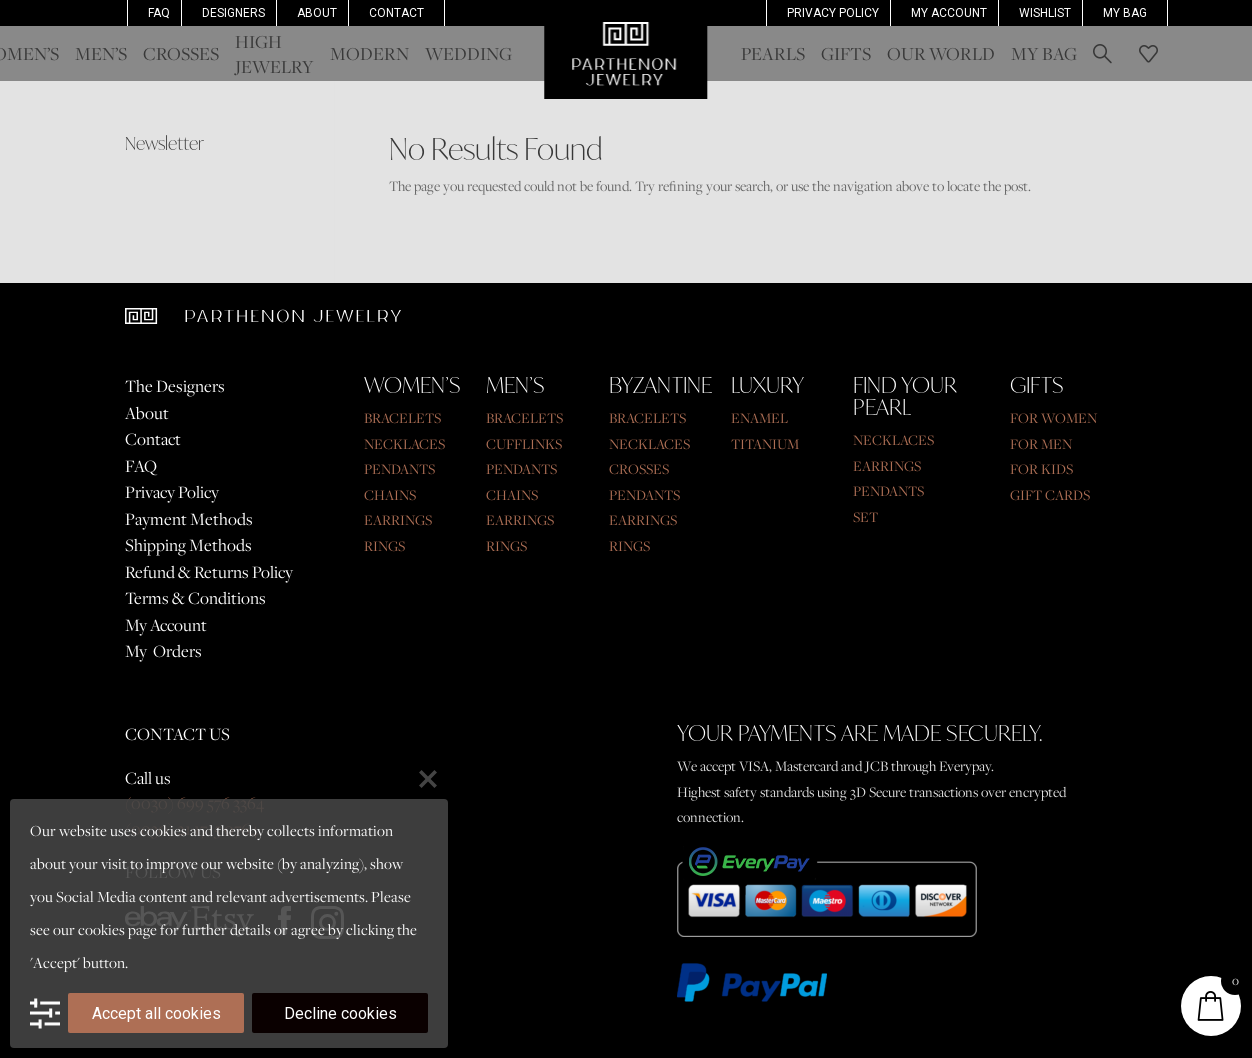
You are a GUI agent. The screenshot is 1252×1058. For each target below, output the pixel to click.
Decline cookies (340, 1013)
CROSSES (639, 469)
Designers (233, 13)
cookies (101, 929)
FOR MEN (1041, 444)
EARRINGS (398, 520)
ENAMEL (759, 418)
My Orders (163, 651)
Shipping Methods (188, 545)
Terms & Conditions (195, 598)
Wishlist (1045, 13)
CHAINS (390, 495)
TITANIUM (765, 444)
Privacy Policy (833, 13)
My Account (166, 625)
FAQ (159, 13)
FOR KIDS (1041, 469)
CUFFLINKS (524, 444)
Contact (396, 13)
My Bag (1125, 13)
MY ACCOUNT (949, 13)
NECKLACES (404, 444)
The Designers (175, 386)
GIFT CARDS (1050, 495)
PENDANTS (399, 469)
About (317, 13)
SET (865, 517)
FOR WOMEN (1053, 418)
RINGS (384, 546)
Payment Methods (189, 519)
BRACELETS (402, 418)
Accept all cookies (156, 1013)
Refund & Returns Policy (209, 572)
